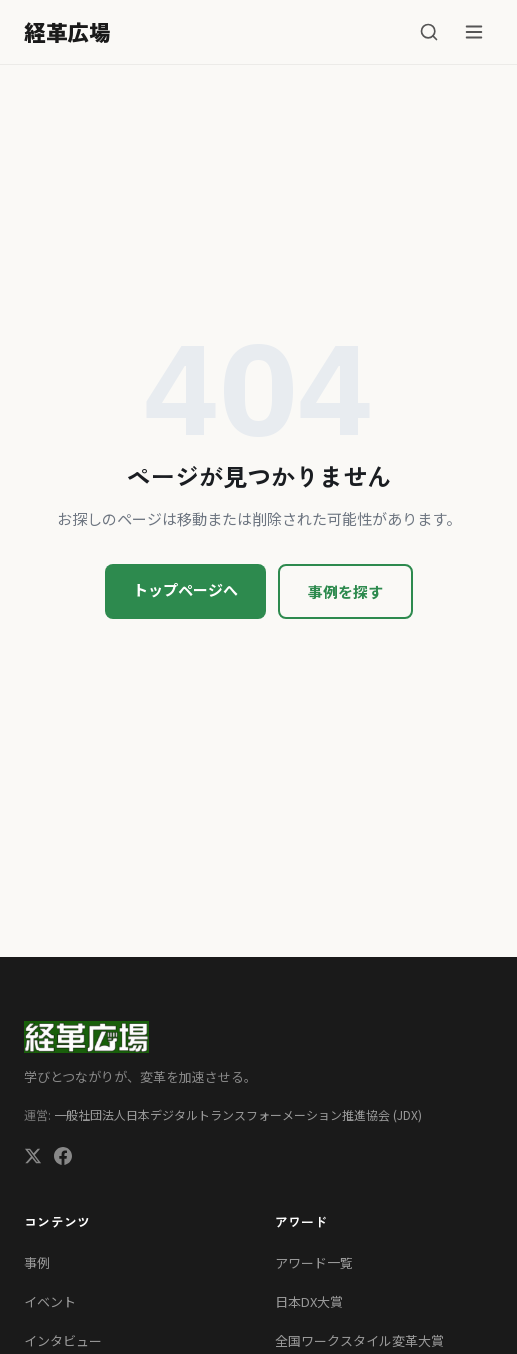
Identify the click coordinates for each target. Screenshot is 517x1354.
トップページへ (185, 589)
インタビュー (63, 1340)
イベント (50, 1301)
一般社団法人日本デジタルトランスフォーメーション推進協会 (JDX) (238, 1114)
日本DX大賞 (309, 1301)
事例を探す (345, 591)
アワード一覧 (314, 1262)
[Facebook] (63, 1158)
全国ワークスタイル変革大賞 (359, 1340)
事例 (37, 1262)
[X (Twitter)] (33, 1158)
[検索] (429, 32)
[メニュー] (474, 32)
